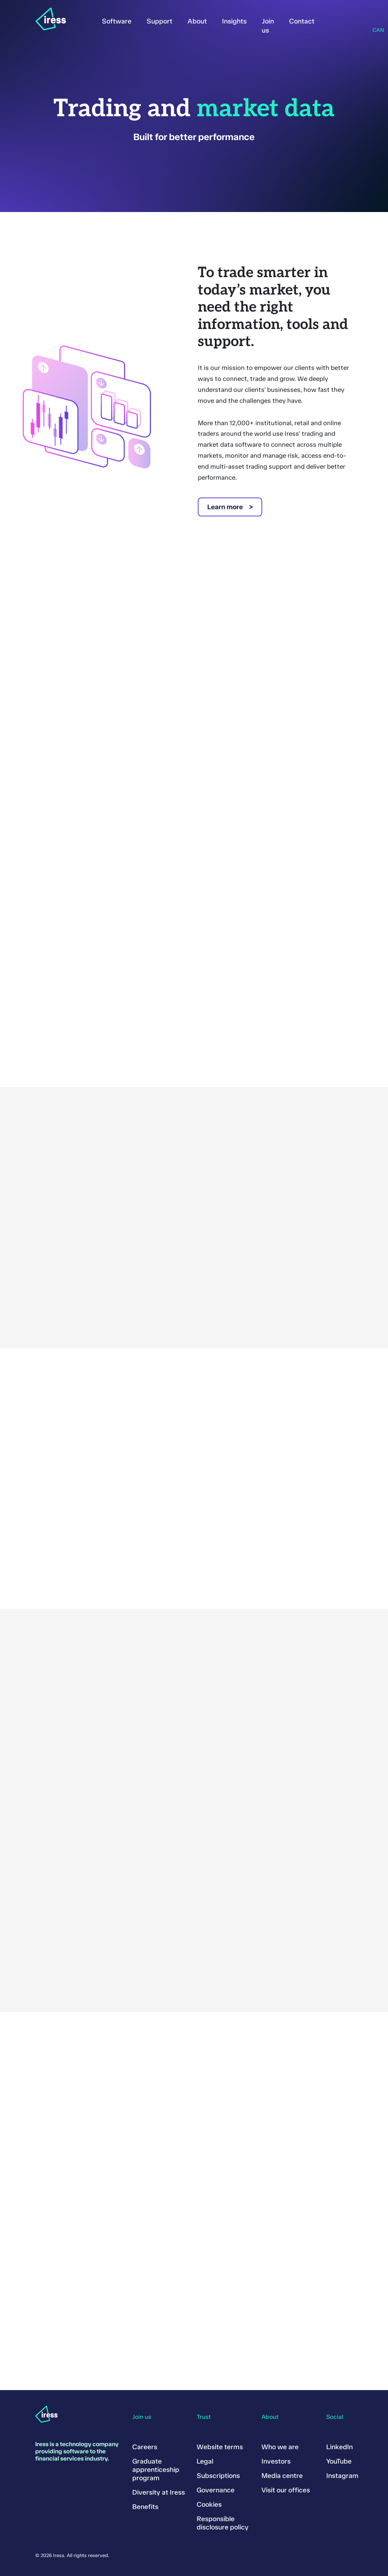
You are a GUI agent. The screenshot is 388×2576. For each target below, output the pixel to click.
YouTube (339, 2461)
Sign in (333, 19)
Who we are (280, 2447)
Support (159, 21)
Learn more (225, 507)
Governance (216, 2490)
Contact (301, 21)
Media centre (282, 2476)
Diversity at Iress (158, 2492)
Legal (205, 2461)
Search (354, 19)
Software (116, 21)
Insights (234, 21)
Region (375, 20)
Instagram (342, 2476)
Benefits (145, 2507)
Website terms (220, 2447)
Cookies (209, 2504)
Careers (144, 2447)
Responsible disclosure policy (223, 2523)
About (197, 21)
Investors (276, 2461)
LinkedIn (339, 2447)
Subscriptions (218, 2476)
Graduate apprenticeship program (155, 2469)
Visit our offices (285, 2490)
